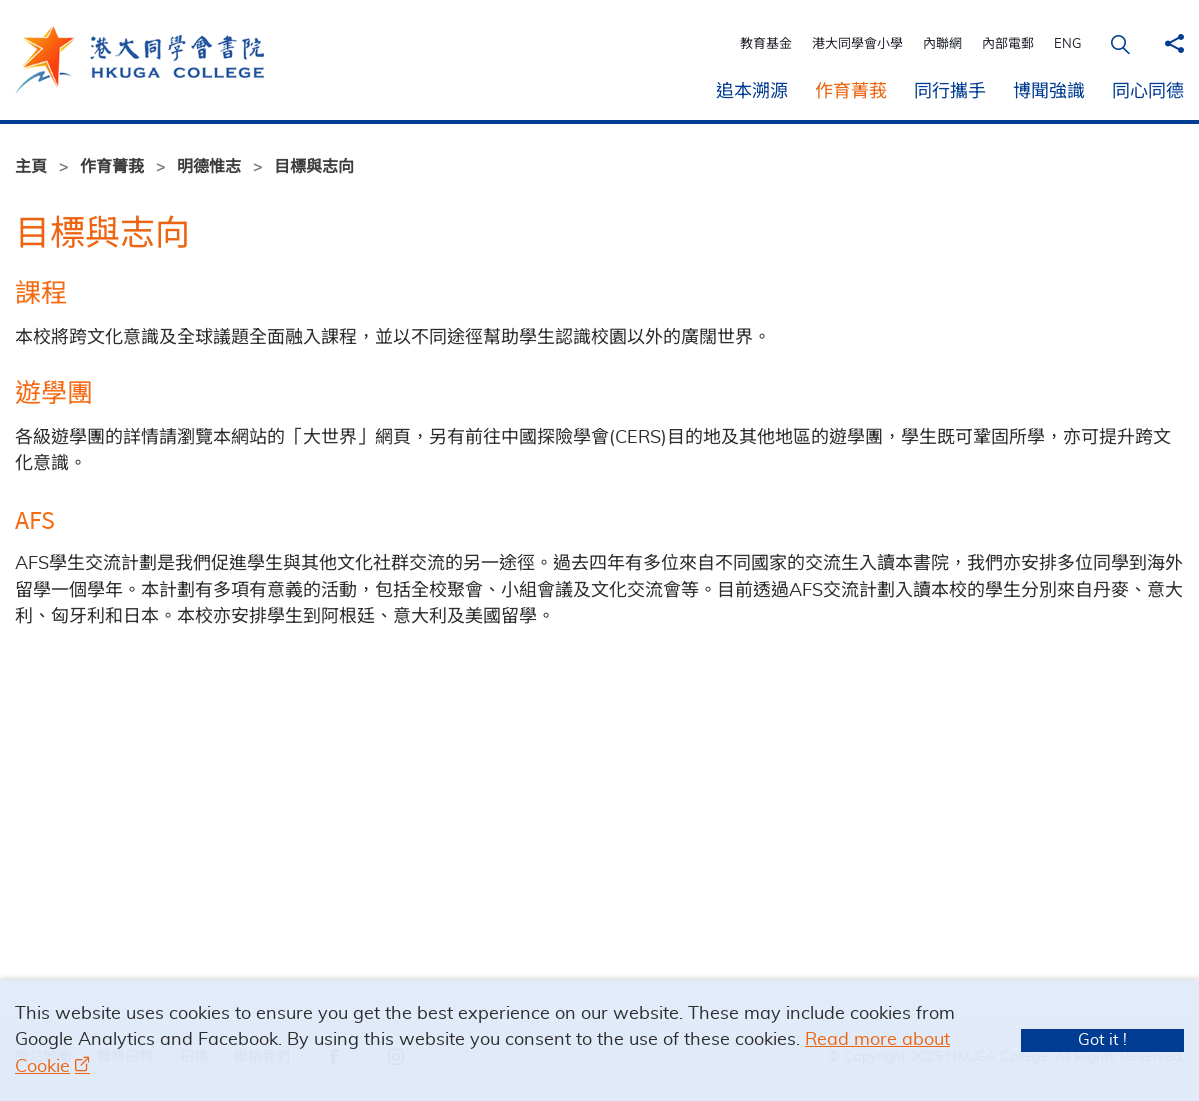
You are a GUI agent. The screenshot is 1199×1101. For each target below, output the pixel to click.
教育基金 (768, 44)
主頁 (31, 167)
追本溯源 (752, 92)
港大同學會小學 (859, 44)
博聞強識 (1049, 92)
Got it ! (1102, 1040)
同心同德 (1148, 92)
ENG (1070, 44)
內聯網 (944, 44)
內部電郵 (1010, 44)
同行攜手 (950, 92)
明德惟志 (209, 167)
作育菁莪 (851, 92)
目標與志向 (314, 167)
